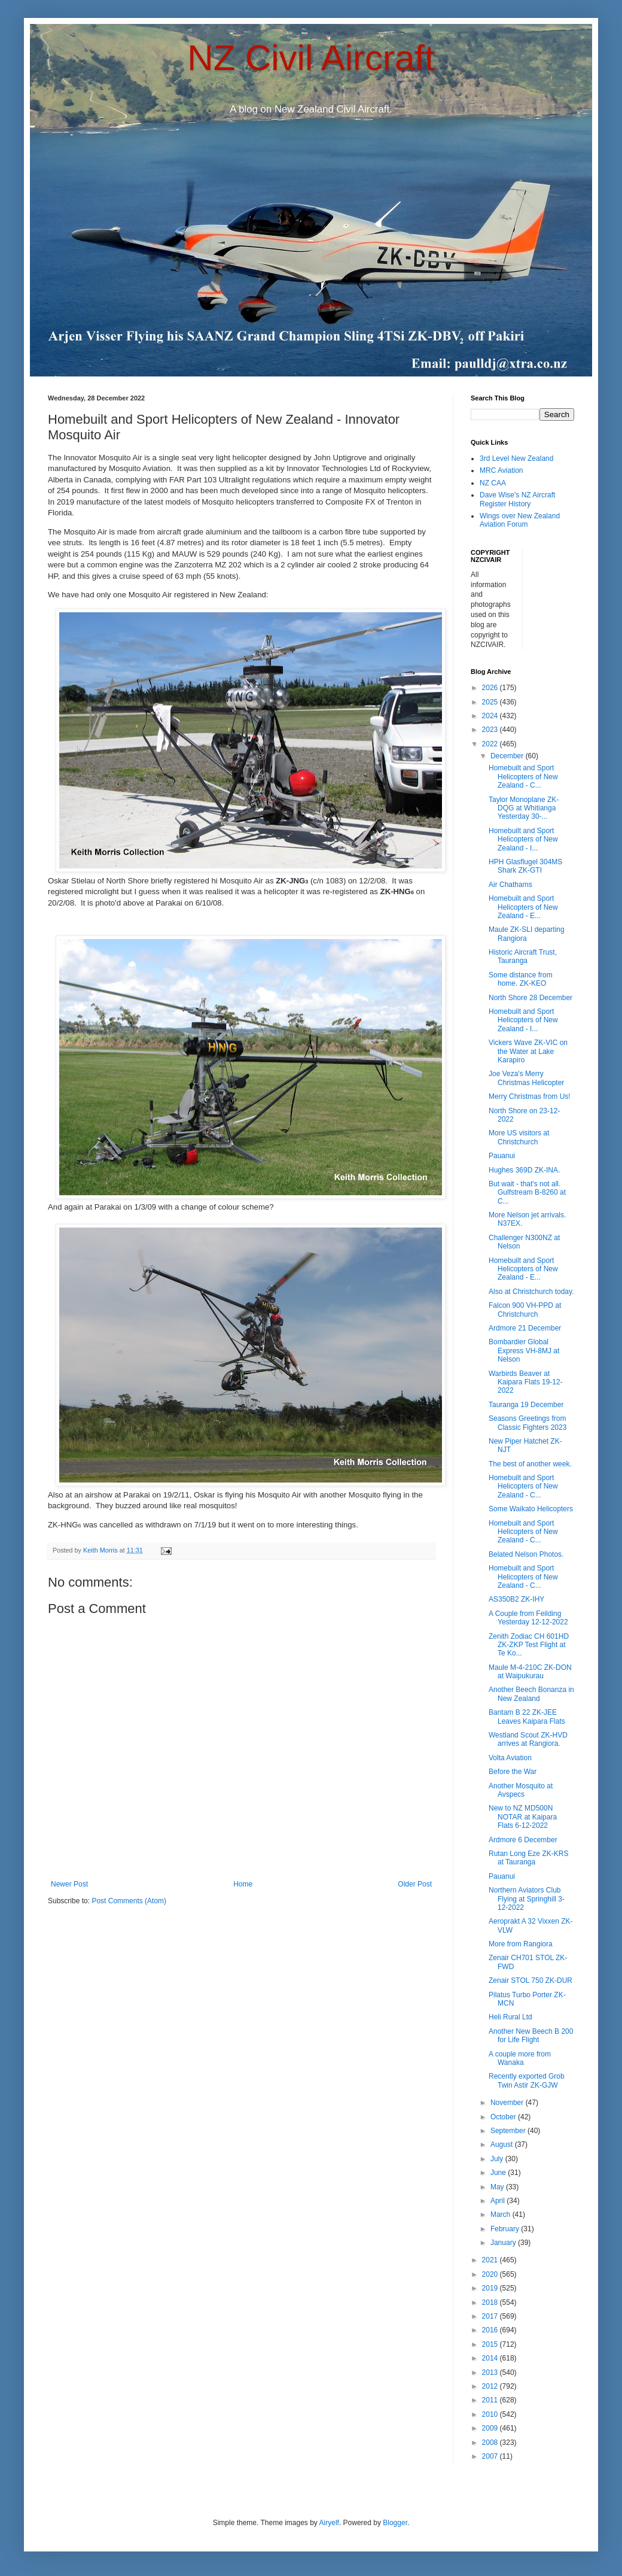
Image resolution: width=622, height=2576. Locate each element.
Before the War (512, 1771)
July (497, 2159)
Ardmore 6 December (523, 1840)
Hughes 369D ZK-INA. (524, 1170)
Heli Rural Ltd (510, 2017)
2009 (491, 2428)
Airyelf (329, 2523)
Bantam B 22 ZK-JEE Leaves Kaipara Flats (527, 1716)
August (502, 2144)
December (508, 756)
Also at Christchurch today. (531, 1291)
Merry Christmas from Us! (530, 1096)
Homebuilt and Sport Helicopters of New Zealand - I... (523, 839)
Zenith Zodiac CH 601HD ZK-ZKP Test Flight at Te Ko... (529, 1645)
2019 (491, 2288)
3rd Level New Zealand (516, 458)
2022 (491, 744)
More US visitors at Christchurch (519, 1137)
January (504, 2242)
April (498, 2201)
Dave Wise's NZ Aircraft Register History (517, 499)
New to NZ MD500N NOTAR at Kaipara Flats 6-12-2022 (523, 1817)
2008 (491, 2442)
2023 (491, 729)
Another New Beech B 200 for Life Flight (531, 2035)
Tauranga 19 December (526, 1405)
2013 (491, 2372)
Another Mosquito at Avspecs (521, 1790)
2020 (491, 2274)
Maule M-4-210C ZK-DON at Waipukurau (530, 1671)
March (501, 2214)
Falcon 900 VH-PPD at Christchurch (525, 1309)
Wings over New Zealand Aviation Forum (520, 520)
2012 (491, 2386)
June (499, 2172)
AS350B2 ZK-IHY (516, 1599)
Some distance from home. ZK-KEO (521, 979)
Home (242, 1884)
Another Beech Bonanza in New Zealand (531, 1693)
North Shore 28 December (530, 998)
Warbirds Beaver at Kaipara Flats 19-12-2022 (526, 1382)
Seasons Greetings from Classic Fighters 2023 (527, 1422)
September (509, 2131)
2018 (491, 2302)
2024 (491, 716)
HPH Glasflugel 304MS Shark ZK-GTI (525, 866)
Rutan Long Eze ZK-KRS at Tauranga (528, 1857)
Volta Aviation (510, 1758)
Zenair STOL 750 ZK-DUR (530, 1980)
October (504, 2117)
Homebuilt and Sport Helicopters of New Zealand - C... (523, 776)
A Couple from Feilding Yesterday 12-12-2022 (528, 1617)
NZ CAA (493, 483)
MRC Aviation (501, 470)
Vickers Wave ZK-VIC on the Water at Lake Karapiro (528, 1051)
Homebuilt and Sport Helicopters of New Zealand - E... (523, 907)
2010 (491, 2414)
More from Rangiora (521, 1944)
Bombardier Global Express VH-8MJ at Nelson (524, 1350)
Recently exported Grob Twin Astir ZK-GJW (527, 2080)
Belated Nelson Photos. (526, 1554)
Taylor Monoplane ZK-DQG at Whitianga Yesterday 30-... (524, 808)
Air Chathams (510, 884)
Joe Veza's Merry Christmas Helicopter (526, 1078)
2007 (491, 2456)
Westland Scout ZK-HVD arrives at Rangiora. (528, 1739)
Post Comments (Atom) (129, 1901)
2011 (491, 2400)
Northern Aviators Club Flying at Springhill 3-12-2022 (527, 1899)
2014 (491, 2358)
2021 (491, 2260)
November (508, 2102)
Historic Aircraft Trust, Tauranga (523, 956)
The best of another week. (530, 1464)
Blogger (395, 2523)
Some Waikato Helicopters (531, 1509)
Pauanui (502, 1156)
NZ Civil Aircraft (310, 58)
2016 (491, 2330)
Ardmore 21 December (525, 1328)
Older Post (415, 1884)
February (505, 2229)
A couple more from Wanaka (520, 2058)
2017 (491, 2316)
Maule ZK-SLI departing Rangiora (527, 933)
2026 (491, 688)
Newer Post (69, 1884)
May (498, 2187)
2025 (491, 702)
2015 (491, 2344)
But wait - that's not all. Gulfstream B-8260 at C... (527, 1192)
